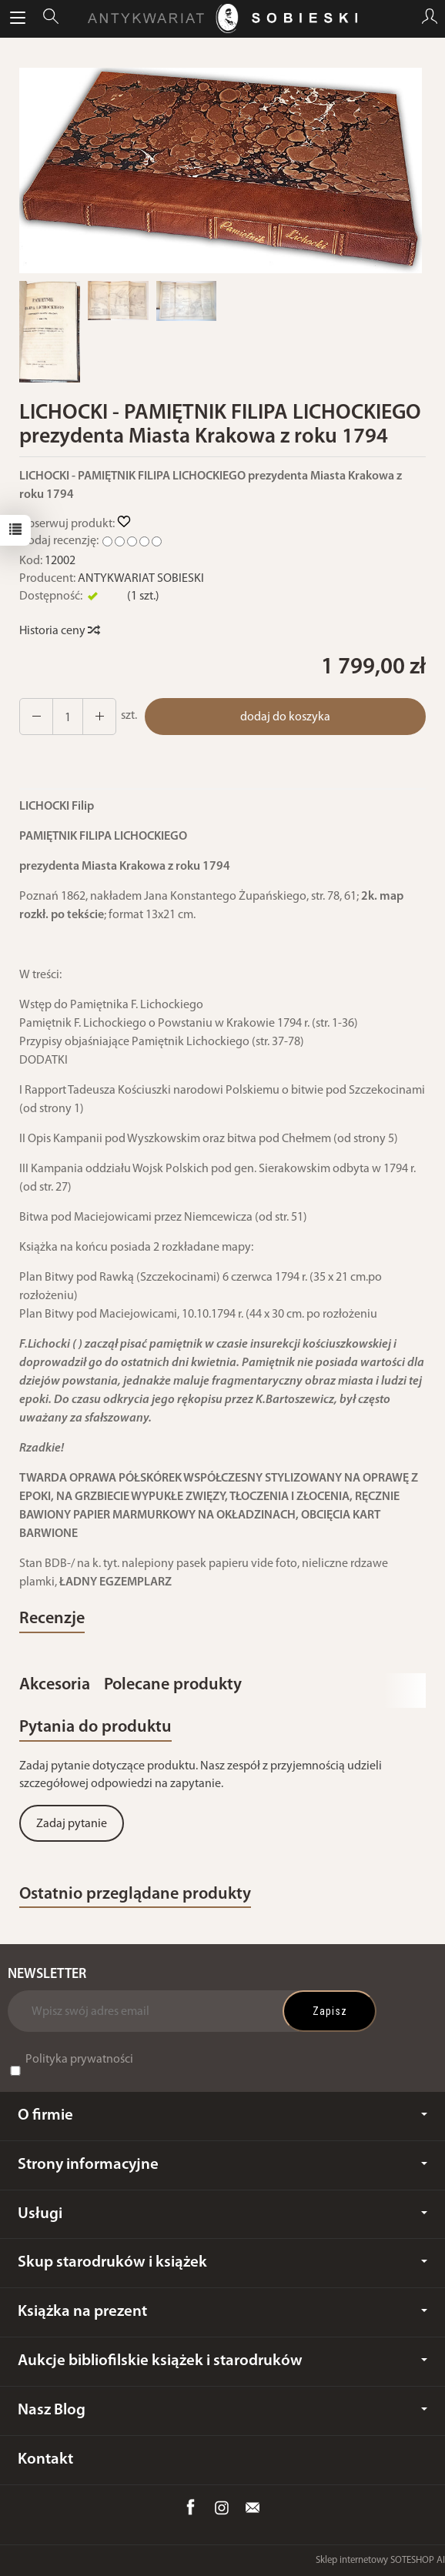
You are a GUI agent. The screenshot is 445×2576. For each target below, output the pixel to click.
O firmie (222, 2115)
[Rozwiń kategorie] (17, 18)
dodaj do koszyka (285, 717)
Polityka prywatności (79, 2059)
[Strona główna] (222, 18)
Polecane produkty (173, 1685)
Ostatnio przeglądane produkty (135, 1894)
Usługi (222, 2214)
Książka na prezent (222, 2312)
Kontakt (45, 2459)
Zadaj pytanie (71, 1824)
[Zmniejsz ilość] (99, 716)
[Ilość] (67, 716)
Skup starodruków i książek (222, 2262)
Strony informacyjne (222, 2165)
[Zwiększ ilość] (36, 716)
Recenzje (52, 1619)
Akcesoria (54, 1685)
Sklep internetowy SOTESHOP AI (380, 2560)
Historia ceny (59, 631)
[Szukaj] (50, 18)
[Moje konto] (429, 18)
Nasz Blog (222, 2410)
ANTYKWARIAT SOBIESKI (141, 579)
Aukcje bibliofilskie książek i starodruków (222, 2361)
